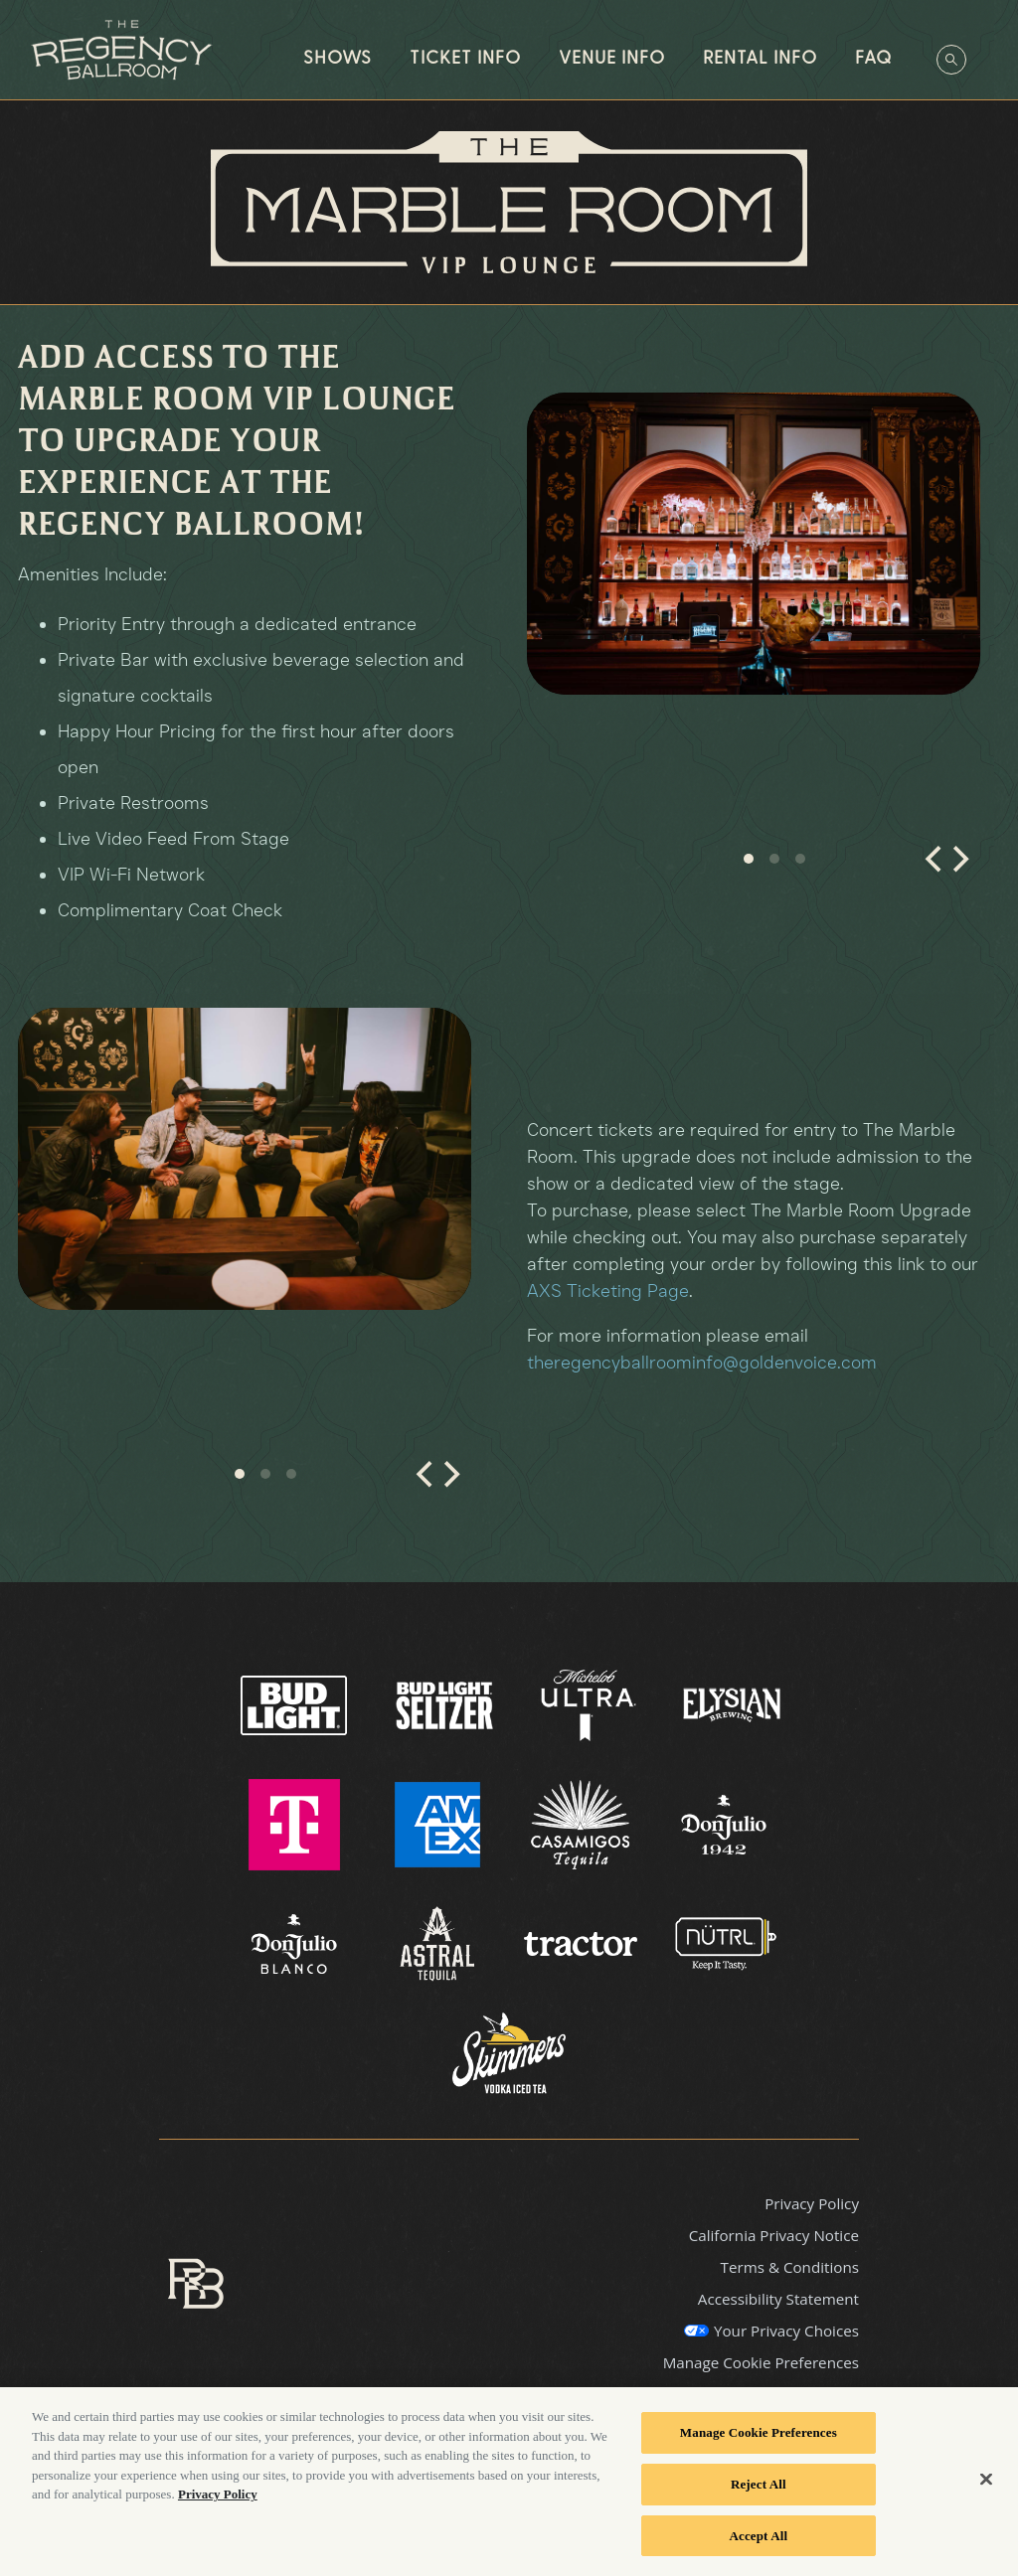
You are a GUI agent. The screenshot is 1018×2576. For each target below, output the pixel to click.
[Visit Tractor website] (582, 1943)
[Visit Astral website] (439, 1943)
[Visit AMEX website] (439, 1824)
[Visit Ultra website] (590, 1704)
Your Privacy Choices (786, 2330)
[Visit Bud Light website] (296, 1704)
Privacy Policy (811, 2203)
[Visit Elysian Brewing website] (731, 1704)
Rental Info (760, 59)
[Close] (986, 2491)
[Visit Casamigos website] (582, 1824)
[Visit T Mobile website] (296, 1824)
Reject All (758, 2497)
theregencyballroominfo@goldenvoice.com (702, 1362)
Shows (337, 59)
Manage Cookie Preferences (761, 2362)
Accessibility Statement (778, 2299)
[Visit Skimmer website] (509, 2062)
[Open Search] (951, 60)
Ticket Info (465, 59)
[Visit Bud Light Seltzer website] (446, 1704)
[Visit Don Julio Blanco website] (296, 1943)
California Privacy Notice (774, 2235)
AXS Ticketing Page (608, 1291)
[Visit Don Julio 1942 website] (723, 1824)
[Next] (958, 867)
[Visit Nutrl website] (723, 1943)
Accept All (759, 2547)
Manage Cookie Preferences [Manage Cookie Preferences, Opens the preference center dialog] (758, 2445)
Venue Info (612, 59)
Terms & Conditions (790, 2267)
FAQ (873, 59)
